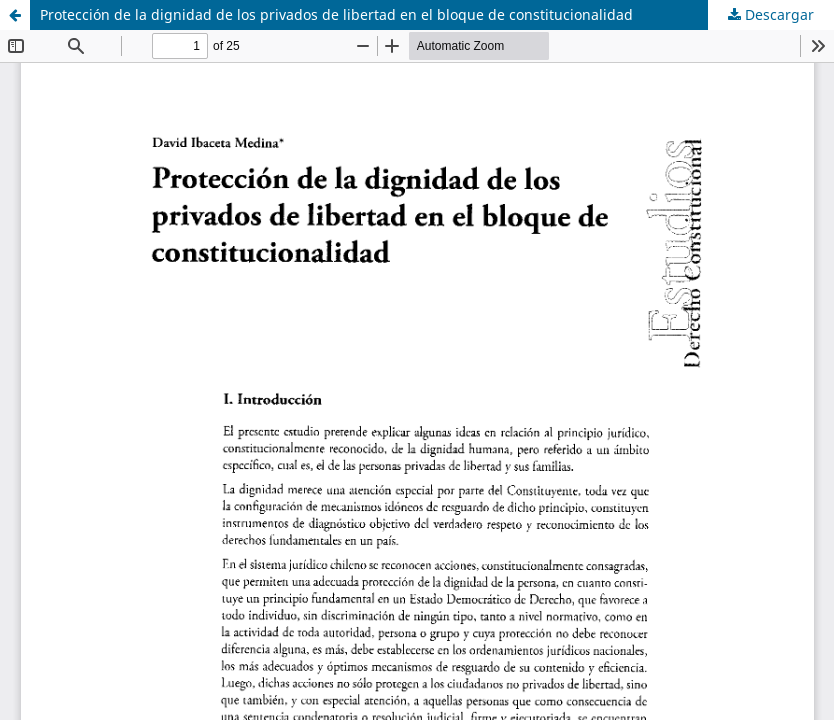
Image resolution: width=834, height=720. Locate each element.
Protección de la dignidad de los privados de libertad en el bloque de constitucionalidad (336, 14)
